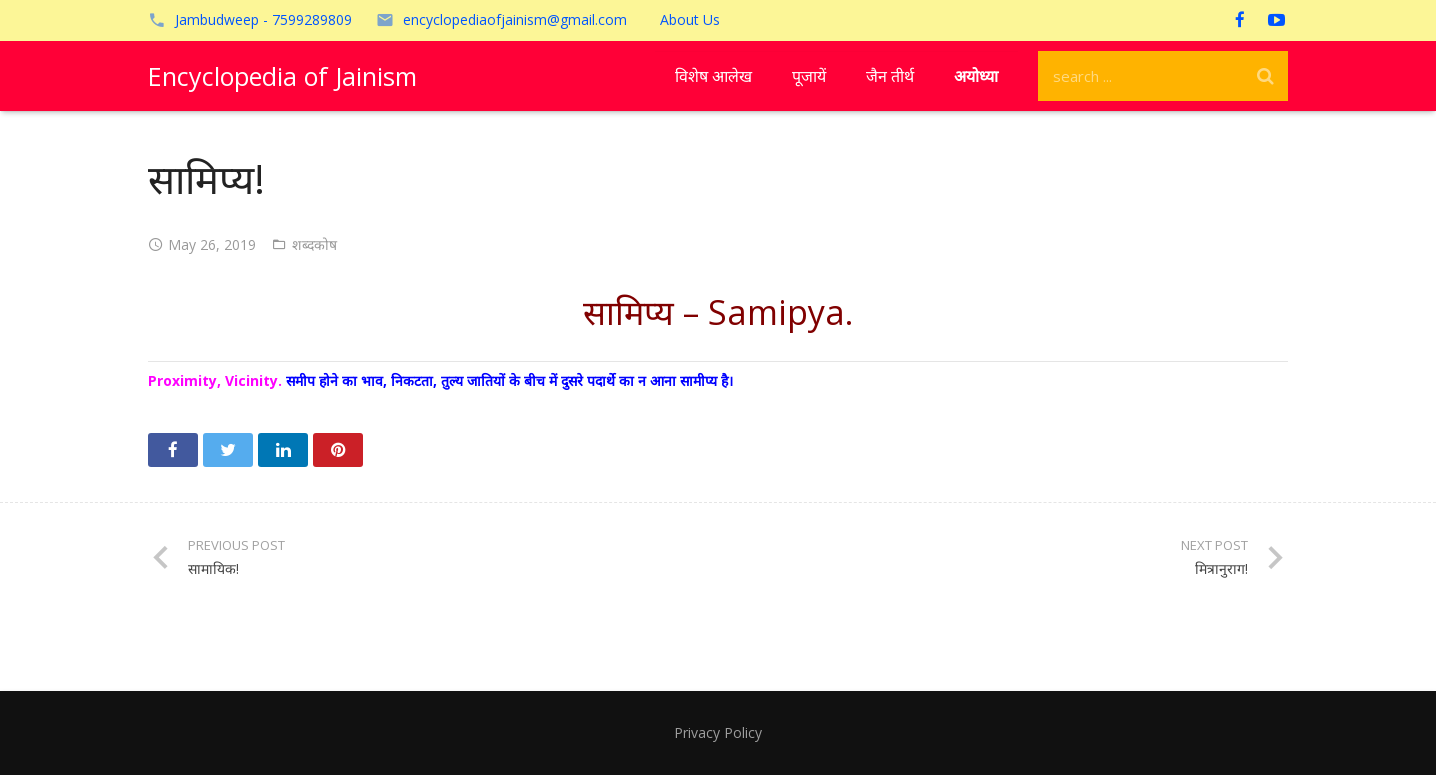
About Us (690, 19)
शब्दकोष (314, 244)
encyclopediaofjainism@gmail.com (515, 19)
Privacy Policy (718, 732)
